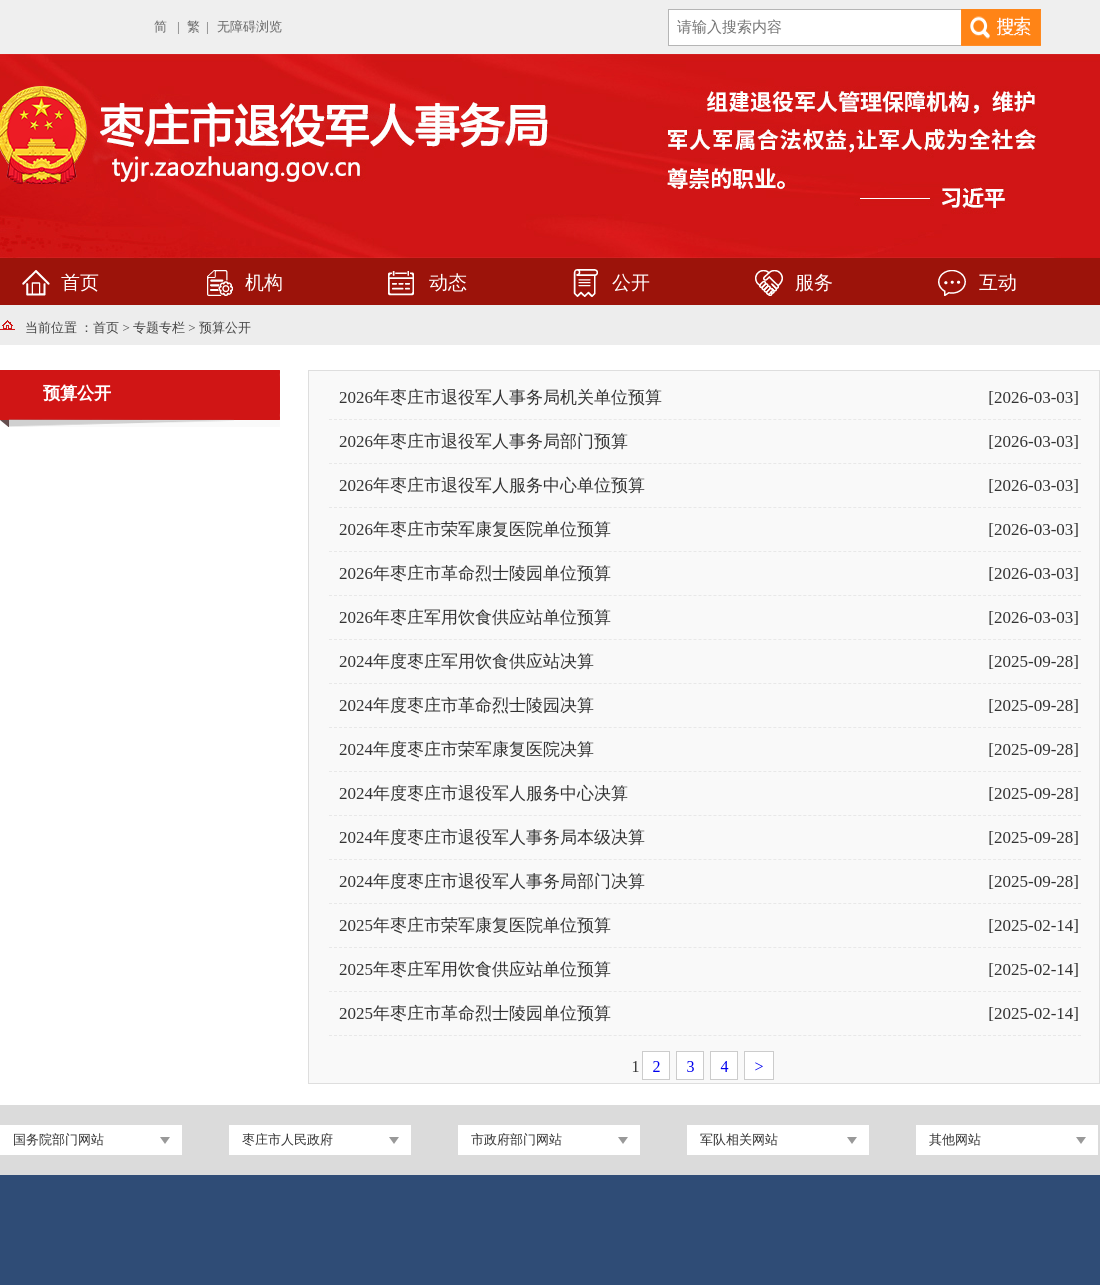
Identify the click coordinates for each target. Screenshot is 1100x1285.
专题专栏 (159, 327)
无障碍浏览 (249, 26)
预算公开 (225, 327)
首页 (106, 327)
